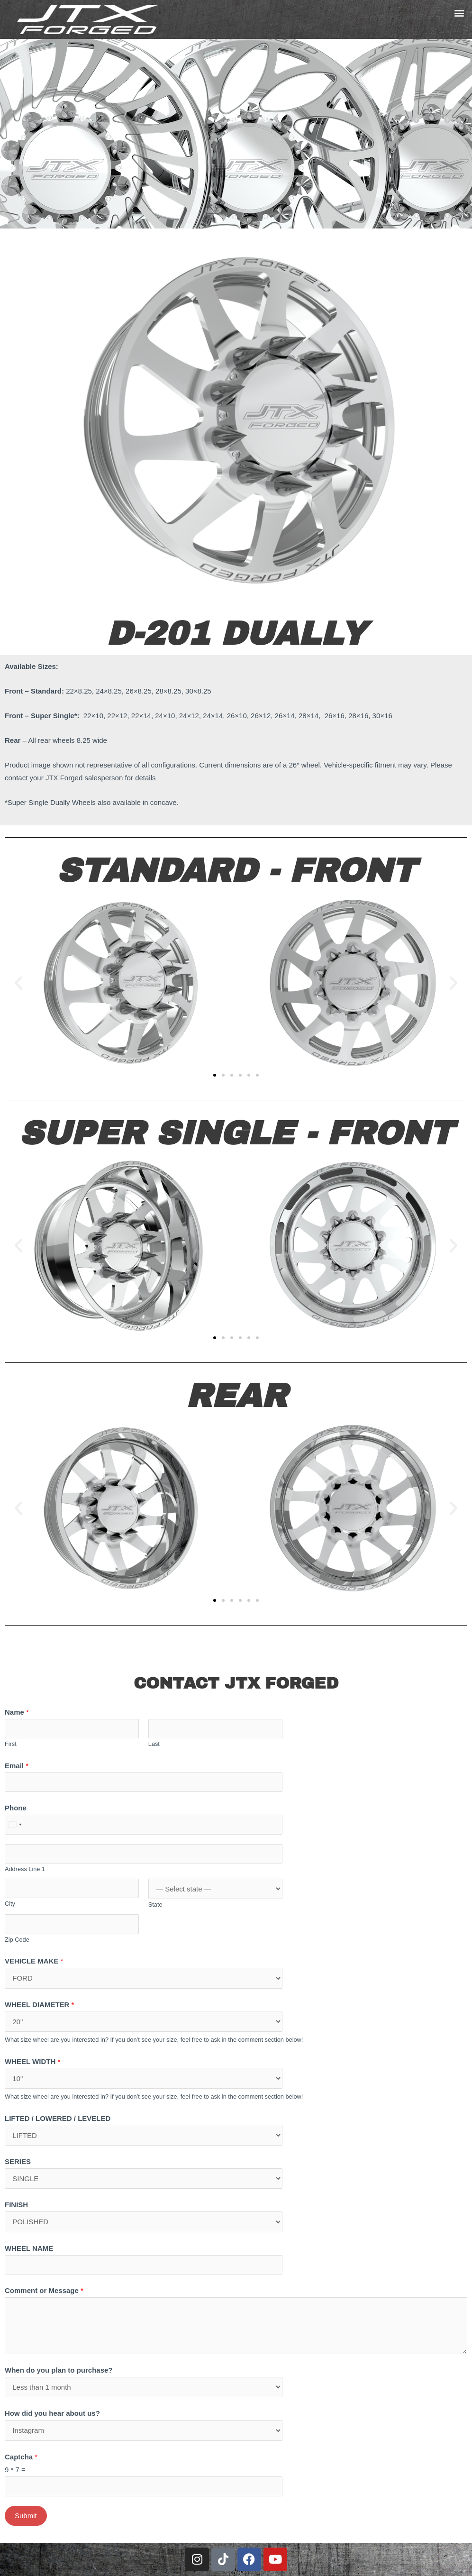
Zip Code (17, 1939)
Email (16, 1766)
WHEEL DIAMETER (39, 2005)
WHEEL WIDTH (32, 2061)
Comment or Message (44, 2290)
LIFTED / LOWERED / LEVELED (57, 2118)
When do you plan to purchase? (59, 2370)
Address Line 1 (25, 1869)
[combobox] (15, 1825)
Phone (16, 1808)
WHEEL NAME (29, 2248)
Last (154, 1743)
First (11, 1743)
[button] (459, 12)
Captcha (21, 2457)
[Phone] (143, 1825)
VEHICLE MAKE (34, 1961)
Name (17, 1712)
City (10, 1903)
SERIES (18, 2161)
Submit (26, 2516)
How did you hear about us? (52, 2413)
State (155, 1904)
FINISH (16, 2205)
